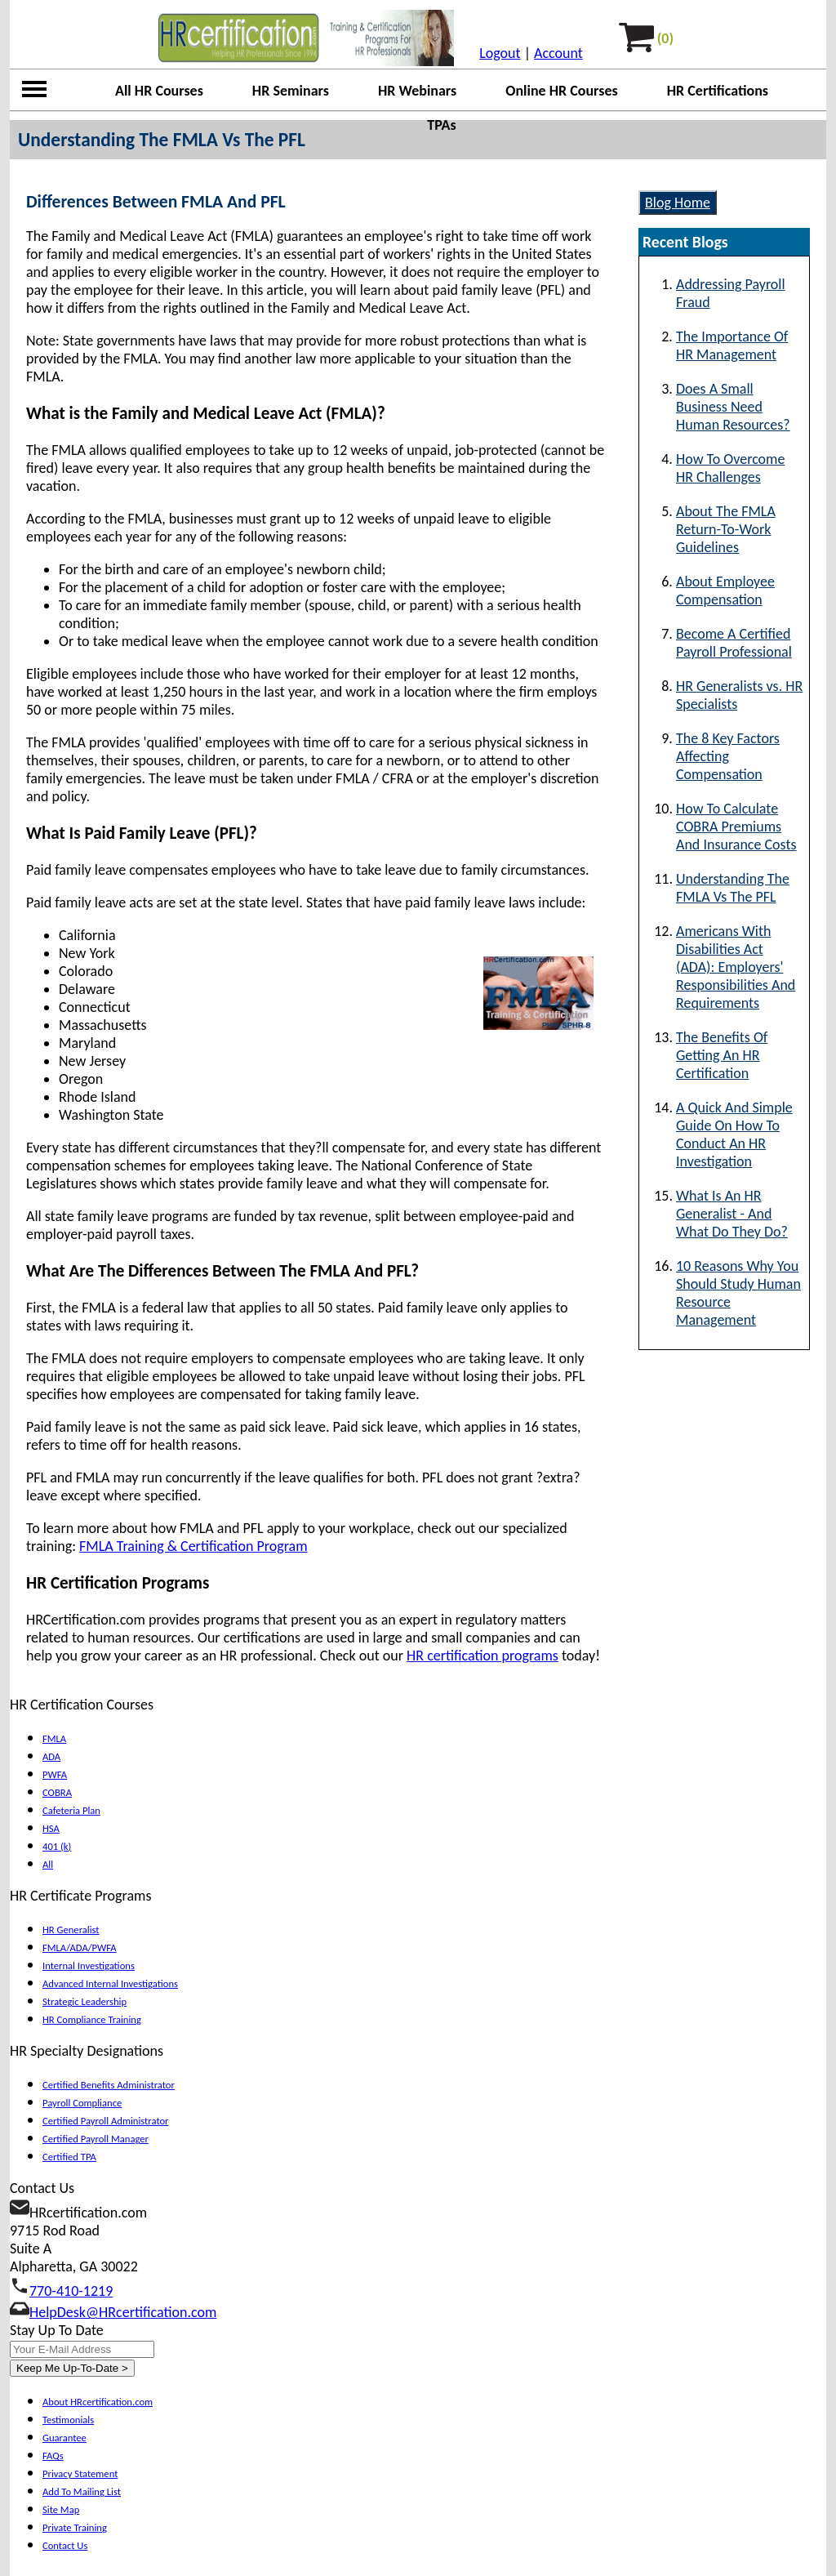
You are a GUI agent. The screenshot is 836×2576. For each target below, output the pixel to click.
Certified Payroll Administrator (105, 2121)
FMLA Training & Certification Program (193, 1546)
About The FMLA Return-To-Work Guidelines (726, 529)
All (47, 1864)
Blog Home (677, 203)
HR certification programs (482, 1656)
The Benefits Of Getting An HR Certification (721, 1055)
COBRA (57, 1792)
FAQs (53, 2455)
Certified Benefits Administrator (108, 2085)
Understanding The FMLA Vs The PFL (732, 888)
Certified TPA (69, 2156)
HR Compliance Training (91, 2019)
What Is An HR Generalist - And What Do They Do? (732, 1214)
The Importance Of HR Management (732, 345)
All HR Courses (159, 91)
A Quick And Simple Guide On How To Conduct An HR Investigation (734, 1134)
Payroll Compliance (82, 2103)
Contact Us (64, 2545)
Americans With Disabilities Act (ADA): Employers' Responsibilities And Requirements (735, 967)
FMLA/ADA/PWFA (79, 1947)
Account (558, 53)
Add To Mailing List (81, 2491)
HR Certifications (717, 91)
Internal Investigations (88, 1965)
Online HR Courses (561, 91)
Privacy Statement (80, 2473)
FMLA (54, 1738)
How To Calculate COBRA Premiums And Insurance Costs (736, 826)
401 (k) (56, 1846)
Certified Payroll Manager (95, 2139)
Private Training (74, 2527)
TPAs (441, 125)
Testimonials (68, 2419)
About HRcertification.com (97, 2402)
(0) (665, 38)
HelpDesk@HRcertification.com (122, 2312)
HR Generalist (71, 1929)
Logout (499, 53)
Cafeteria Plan (71, 1810)
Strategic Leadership (84, 2001)
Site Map (60, 2509)
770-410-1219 (71, 2291)
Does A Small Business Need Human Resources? (733, 407)
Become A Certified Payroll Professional (734, 643)
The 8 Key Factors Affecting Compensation (728, 756)
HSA (51, 1828)
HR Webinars (417, 91)
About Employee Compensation (725, 590)
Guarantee (64, 2437)
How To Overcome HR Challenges (730, 468)
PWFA (54, 1774)
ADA (51, 1756)
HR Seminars (290, 91)
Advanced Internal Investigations (110, 1983)
